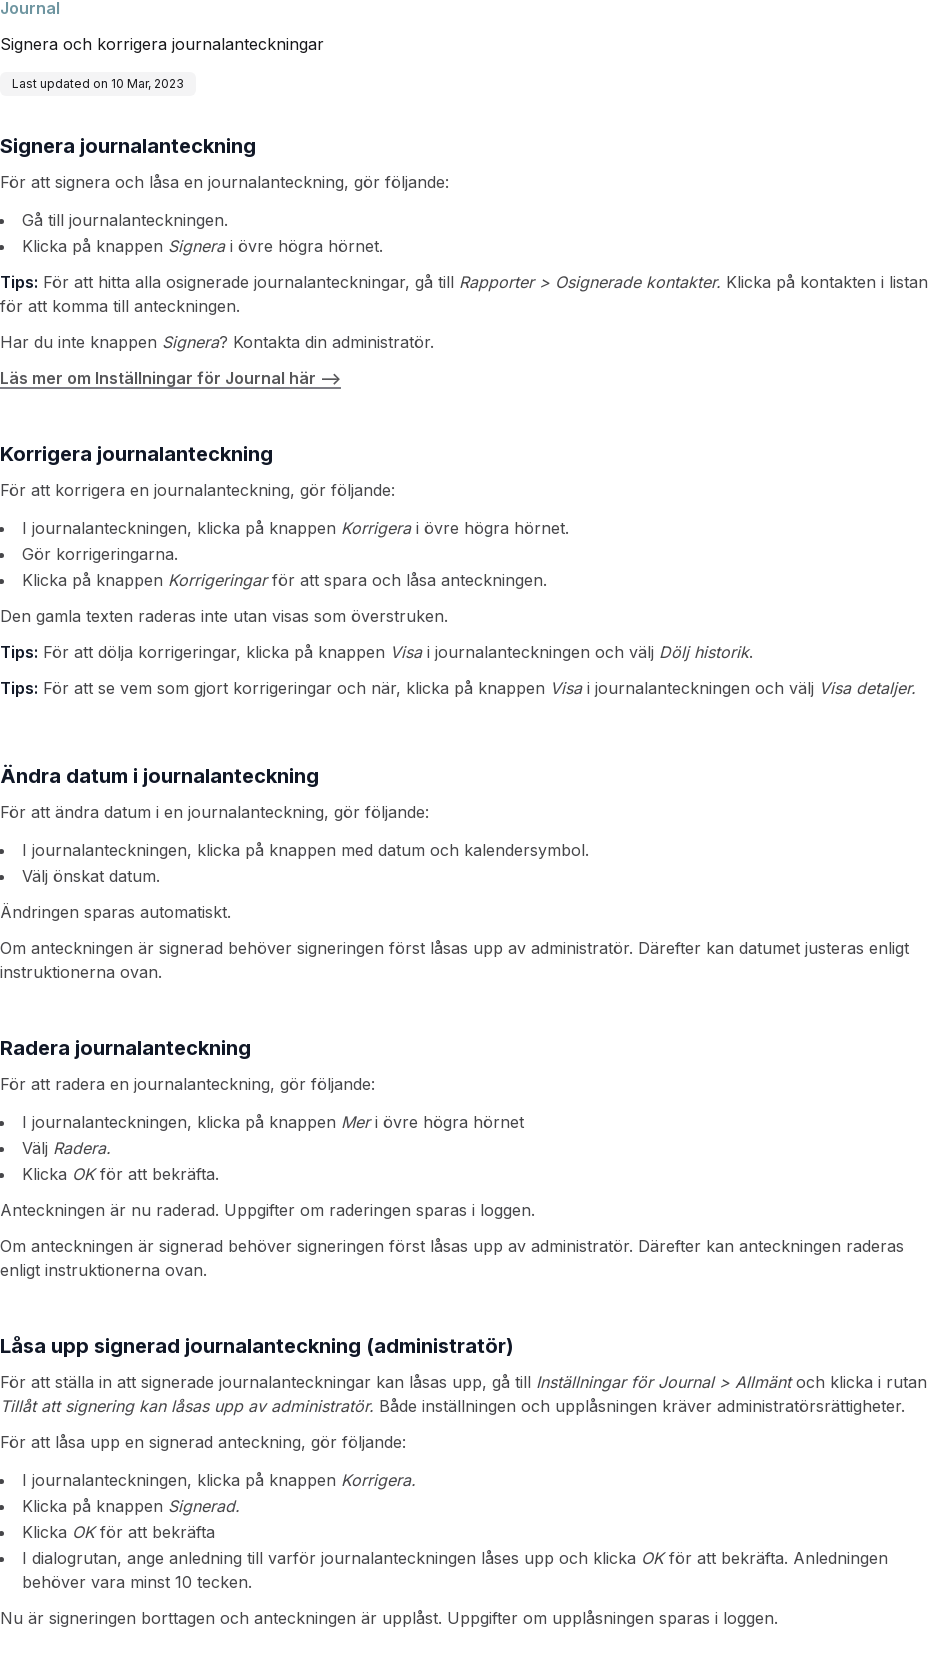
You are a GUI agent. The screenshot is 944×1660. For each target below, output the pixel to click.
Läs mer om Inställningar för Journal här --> (170, 378)
